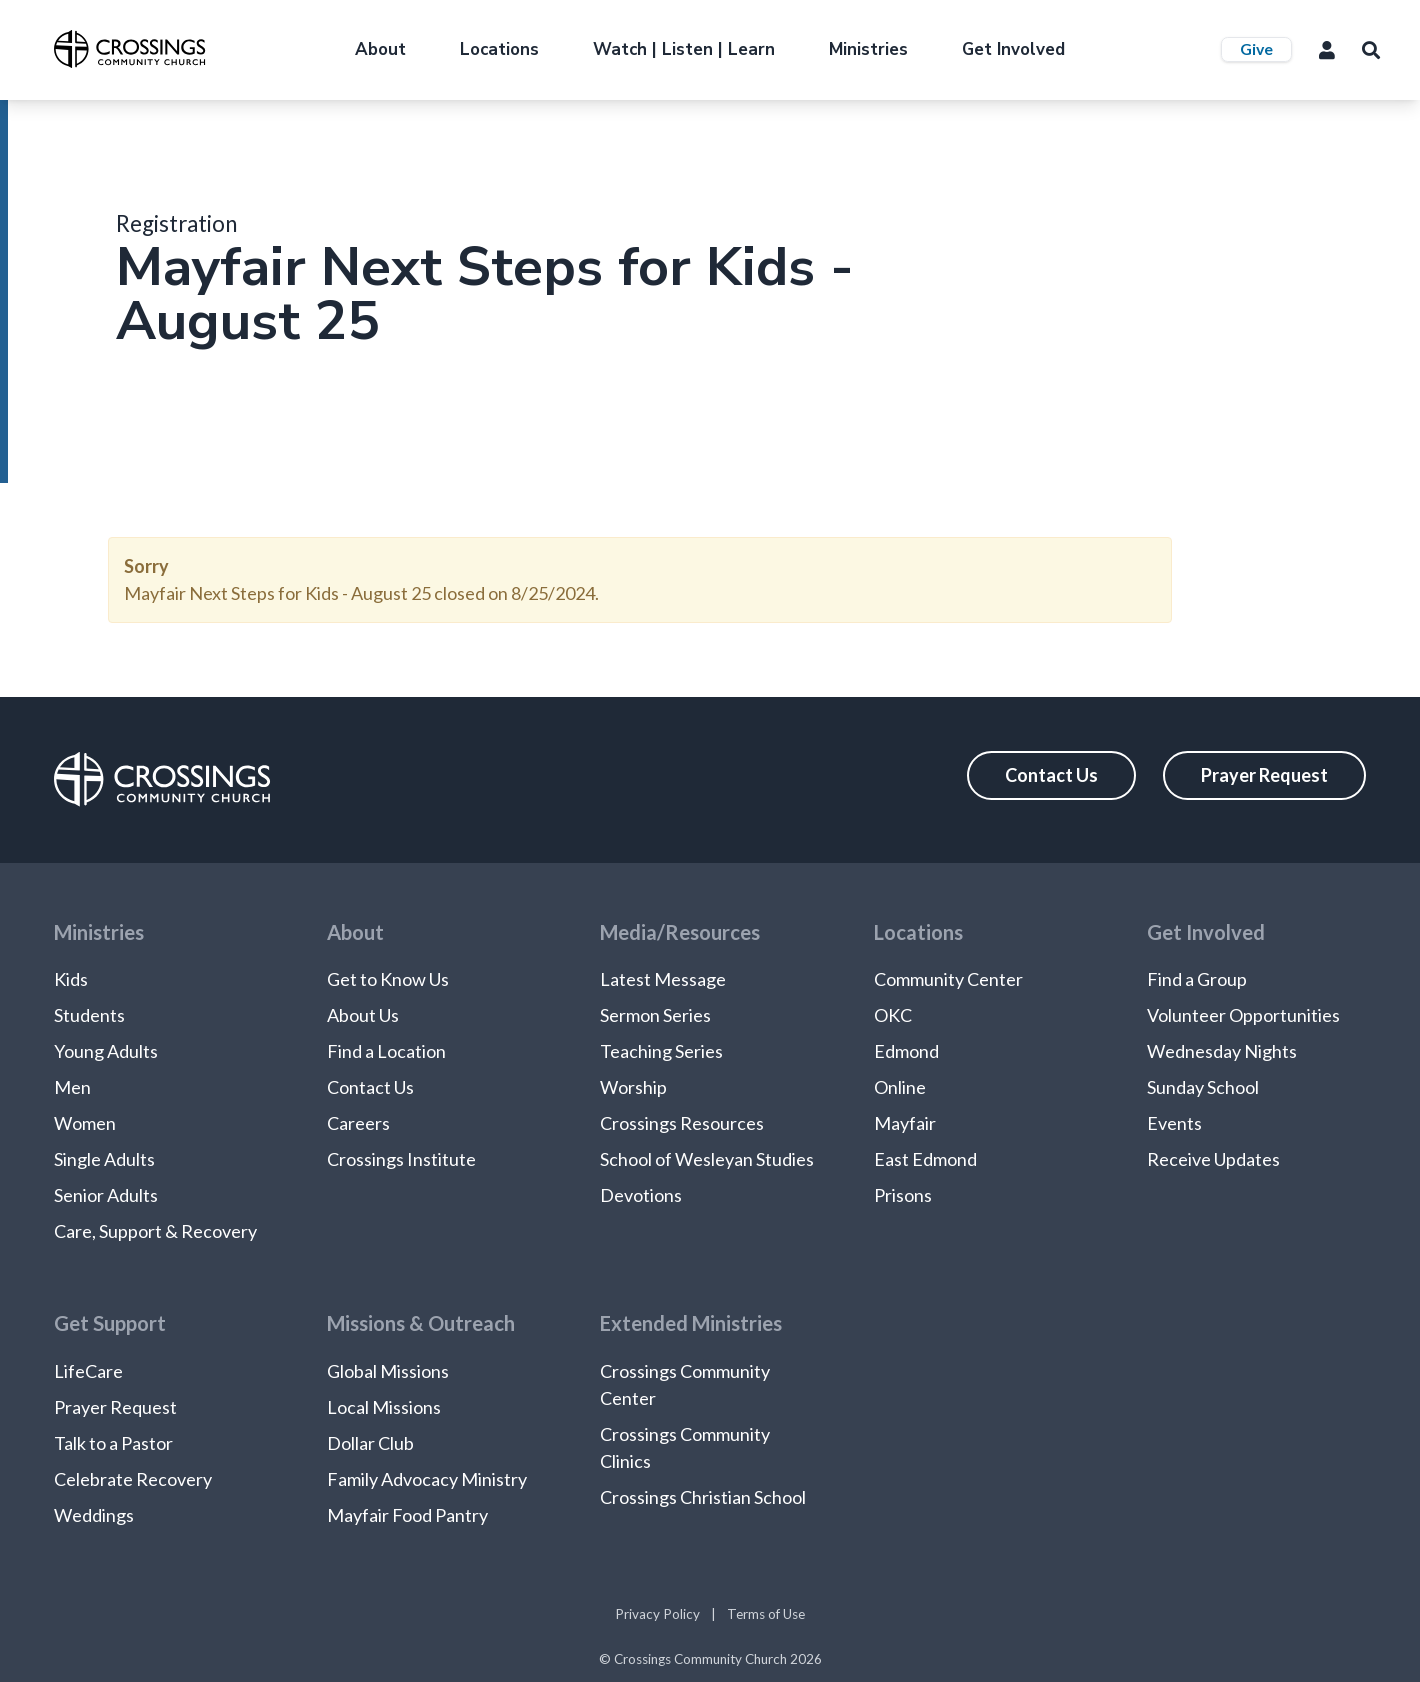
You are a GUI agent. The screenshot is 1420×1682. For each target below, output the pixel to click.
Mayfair (905, 1123)
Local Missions (384, 1407)
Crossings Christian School (703, 1497)
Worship (633, 1087)
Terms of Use (766, 1614)
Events (1174, 1123)
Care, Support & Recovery (155, 1231)
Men (72, 1087)
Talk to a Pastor (113, 1443)
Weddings (94, 1515)
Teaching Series (661, 1051)
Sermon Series (655, 1015)
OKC (893, 1015)
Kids (71, 979)
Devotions (641, 1195)
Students (89, 1015)
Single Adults (104, 1159)
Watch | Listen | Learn (684, 49)
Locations (499, 49)
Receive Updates (1213, 1159)
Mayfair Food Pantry (407, 1515)
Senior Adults (106, 1195)
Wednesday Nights (1222, 1051)
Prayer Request (1264, 775)
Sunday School (1203, 1087)
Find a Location (386, 1051)
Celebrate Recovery (133, 1479)
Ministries (868, 49)
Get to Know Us (388, 979)
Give (1256, 48)
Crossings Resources (682, 1123)
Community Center (948, 979)
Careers (358, 1123)
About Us (363, 1015)
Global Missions (388, 1371)
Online (900, 1087)
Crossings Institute (401, 1159)
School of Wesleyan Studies (707, 1159)
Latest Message (663, 979)
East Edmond (925, 1159)
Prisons (903, 1195)
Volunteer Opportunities (1243, 1015)
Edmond (906, 1051)
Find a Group (1197, 979)
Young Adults (106, 1051)
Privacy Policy (657, 1614)
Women (85, 1123)
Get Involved (1013, 49)
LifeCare (88, 1371)
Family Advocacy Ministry (427, 1479)
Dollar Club (370, 1443)
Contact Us (1051, 775)
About (380, 49)
